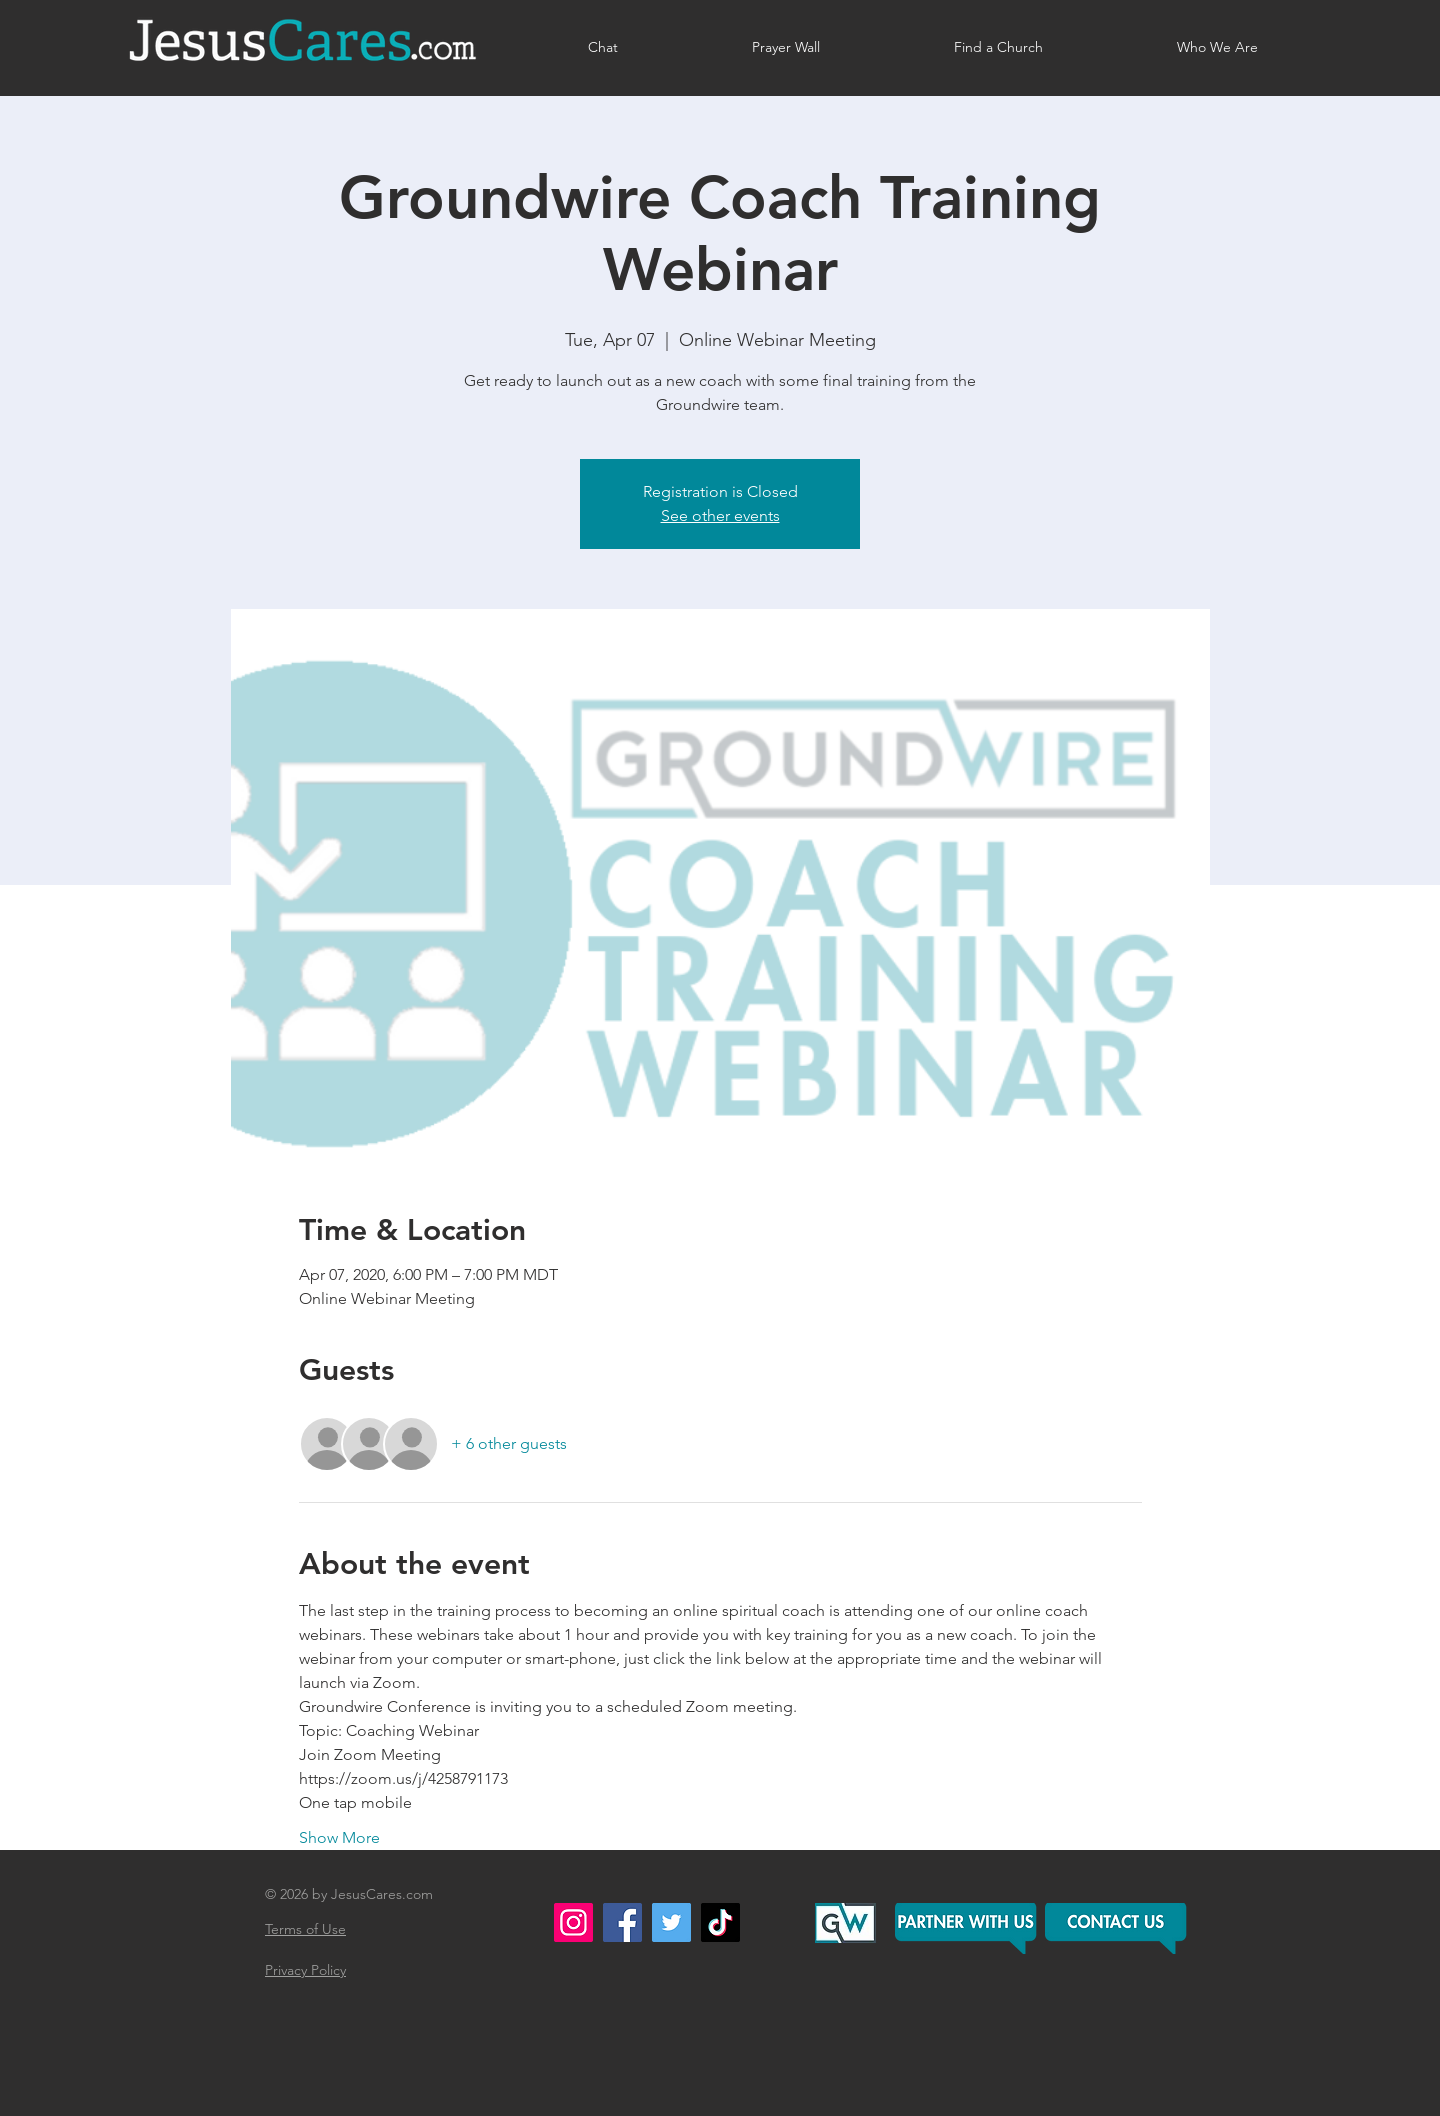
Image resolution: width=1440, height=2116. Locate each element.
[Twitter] (671, 1922)
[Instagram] (573, 1922)
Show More (339, 1837)
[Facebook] (622, 1922)
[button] (1117, 1928)
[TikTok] (720, 1922)
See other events (720, 515)
